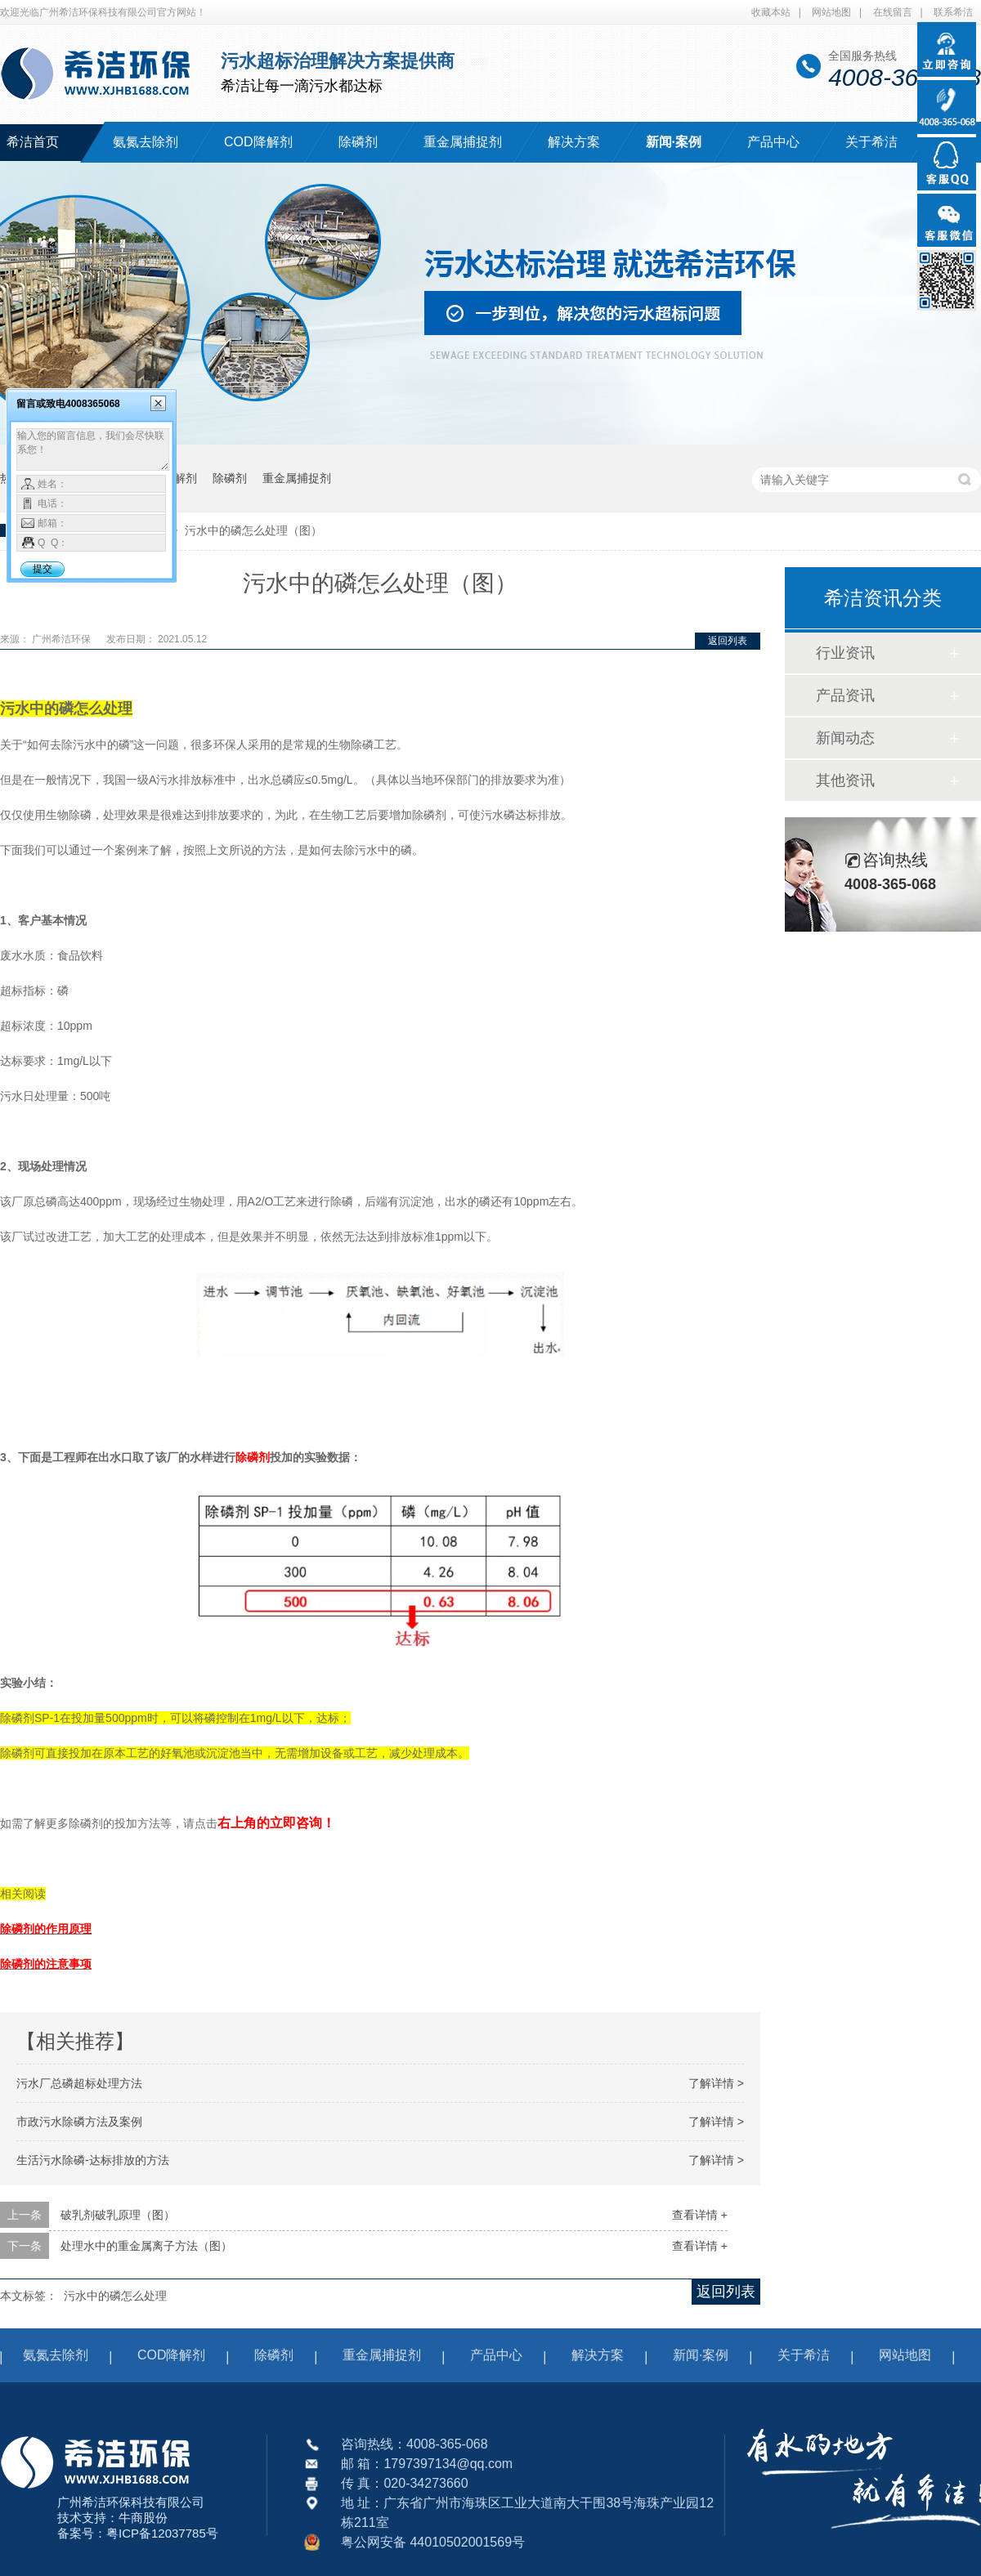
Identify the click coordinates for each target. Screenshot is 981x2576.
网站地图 (831, 12)
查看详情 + (700, 2214)
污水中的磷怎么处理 (115, 2295)
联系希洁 (953, 12)
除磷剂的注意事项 (46, 1963)
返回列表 (727, 640)
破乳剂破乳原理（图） (117, 2214)
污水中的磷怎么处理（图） (253, 530)
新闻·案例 (673, 142)
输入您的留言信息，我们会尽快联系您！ (92, 449)
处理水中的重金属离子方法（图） (146, 2245)
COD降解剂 (258, 142)
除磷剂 (358, 142)
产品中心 (773, 142)
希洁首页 (33, 142)
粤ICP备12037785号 (162, 2533)
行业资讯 (845, 653)
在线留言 (892, 12)
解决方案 (574, 142)
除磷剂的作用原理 (46, 1928)
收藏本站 (771, 12)
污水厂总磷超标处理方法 (79, 2083)
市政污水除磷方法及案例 (79, 2121)
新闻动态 (845, 738)
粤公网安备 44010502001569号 (433, 2542)
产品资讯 (845, 695)
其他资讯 (845, 780)
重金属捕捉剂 (462, 142)
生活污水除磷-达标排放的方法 (92, 2160)
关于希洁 (871, 142)
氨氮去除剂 (145, 142)
